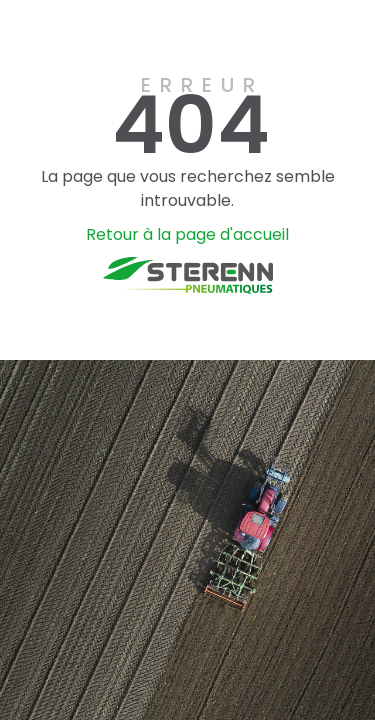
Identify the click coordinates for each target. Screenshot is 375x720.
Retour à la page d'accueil (187, 234)
